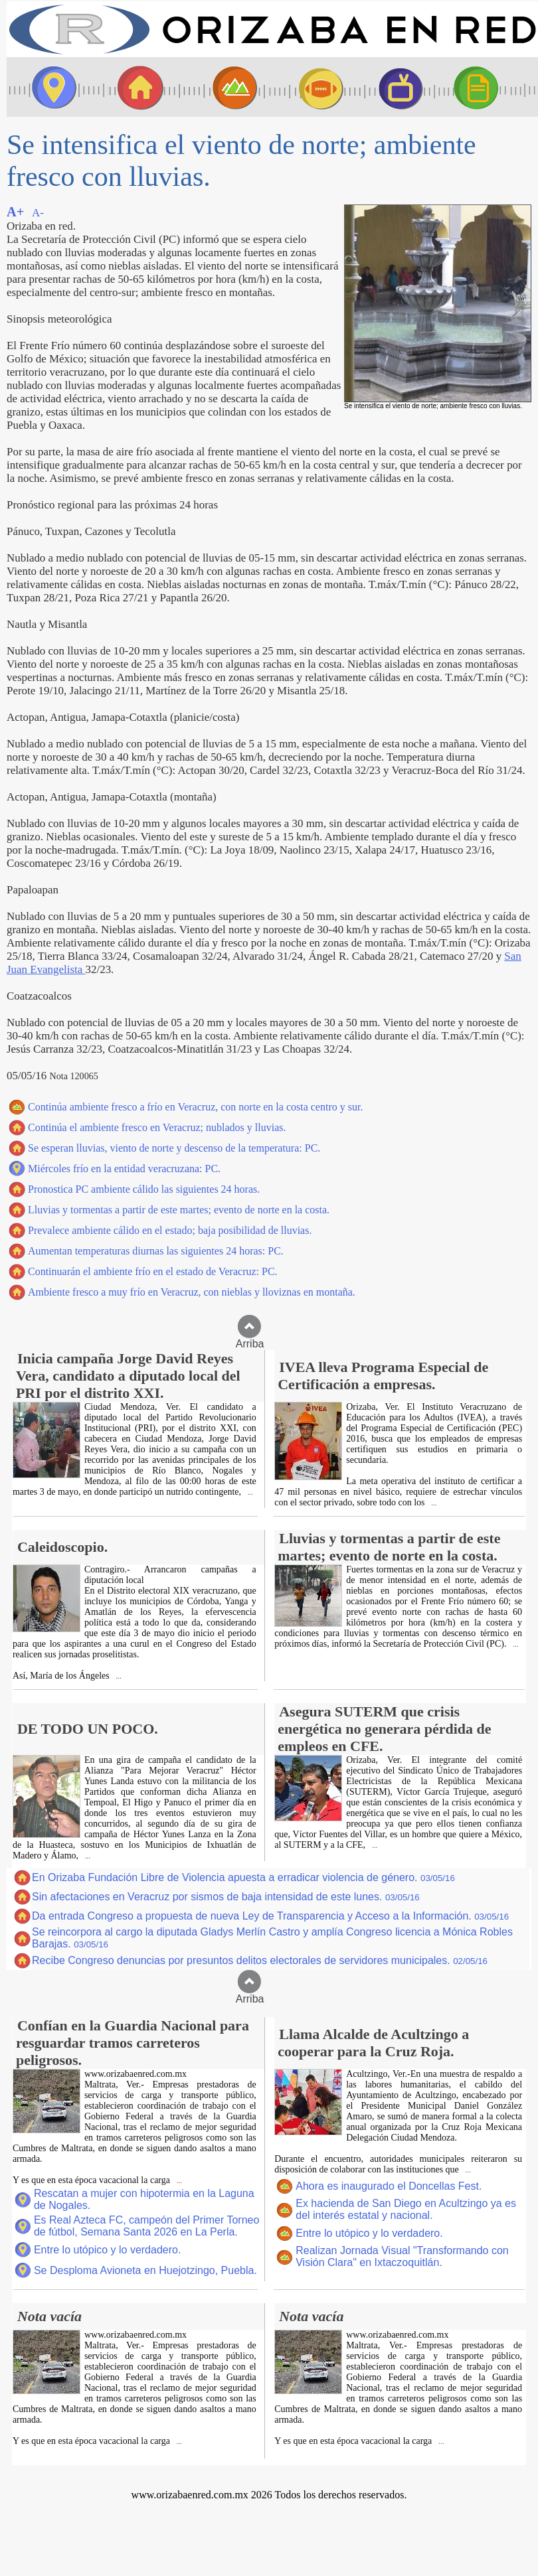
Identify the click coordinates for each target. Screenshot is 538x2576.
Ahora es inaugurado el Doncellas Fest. (389, 2186)
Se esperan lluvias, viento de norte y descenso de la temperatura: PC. (174, 1148)
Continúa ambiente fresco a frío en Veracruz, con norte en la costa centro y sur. (195, 1106)
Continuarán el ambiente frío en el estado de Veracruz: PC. (153, 1271)
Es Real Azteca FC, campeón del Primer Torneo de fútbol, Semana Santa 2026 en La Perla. (146, 2225)
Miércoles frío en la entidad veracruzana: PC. (124, 1168)
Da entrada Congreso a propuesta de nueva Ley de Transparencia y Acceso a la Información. (270, 1916)
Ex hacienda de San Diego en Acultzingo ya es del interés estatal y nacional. (406, 2209)
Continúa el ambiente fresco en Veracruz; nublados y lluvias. (157, 1127)
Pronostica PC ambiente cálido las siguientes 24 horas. (144, 1189)
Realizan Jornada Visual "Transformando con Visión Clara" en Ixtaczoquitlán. (402, 2256)
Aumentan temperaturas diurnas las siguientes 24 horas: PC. (156, 1250)
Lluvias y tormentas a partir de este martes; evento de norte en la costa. (178, 1209)
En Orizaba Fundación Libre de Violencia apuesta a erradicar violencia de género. (243, 1877)
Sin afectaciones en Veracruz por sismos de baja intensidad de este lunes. (226, 1896)
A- (38, 212)
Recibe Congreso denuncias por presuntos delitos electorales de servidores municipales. (260, 1960)
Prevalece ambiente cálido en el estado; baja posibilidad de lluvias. (170, 1230)
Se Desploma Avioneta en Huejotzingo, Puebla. (145, 2270)
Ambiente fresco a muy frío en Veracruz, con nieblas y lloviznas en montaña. (191, 1292)
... (249, 1492)
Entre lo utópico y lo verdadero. (107, 2249)
